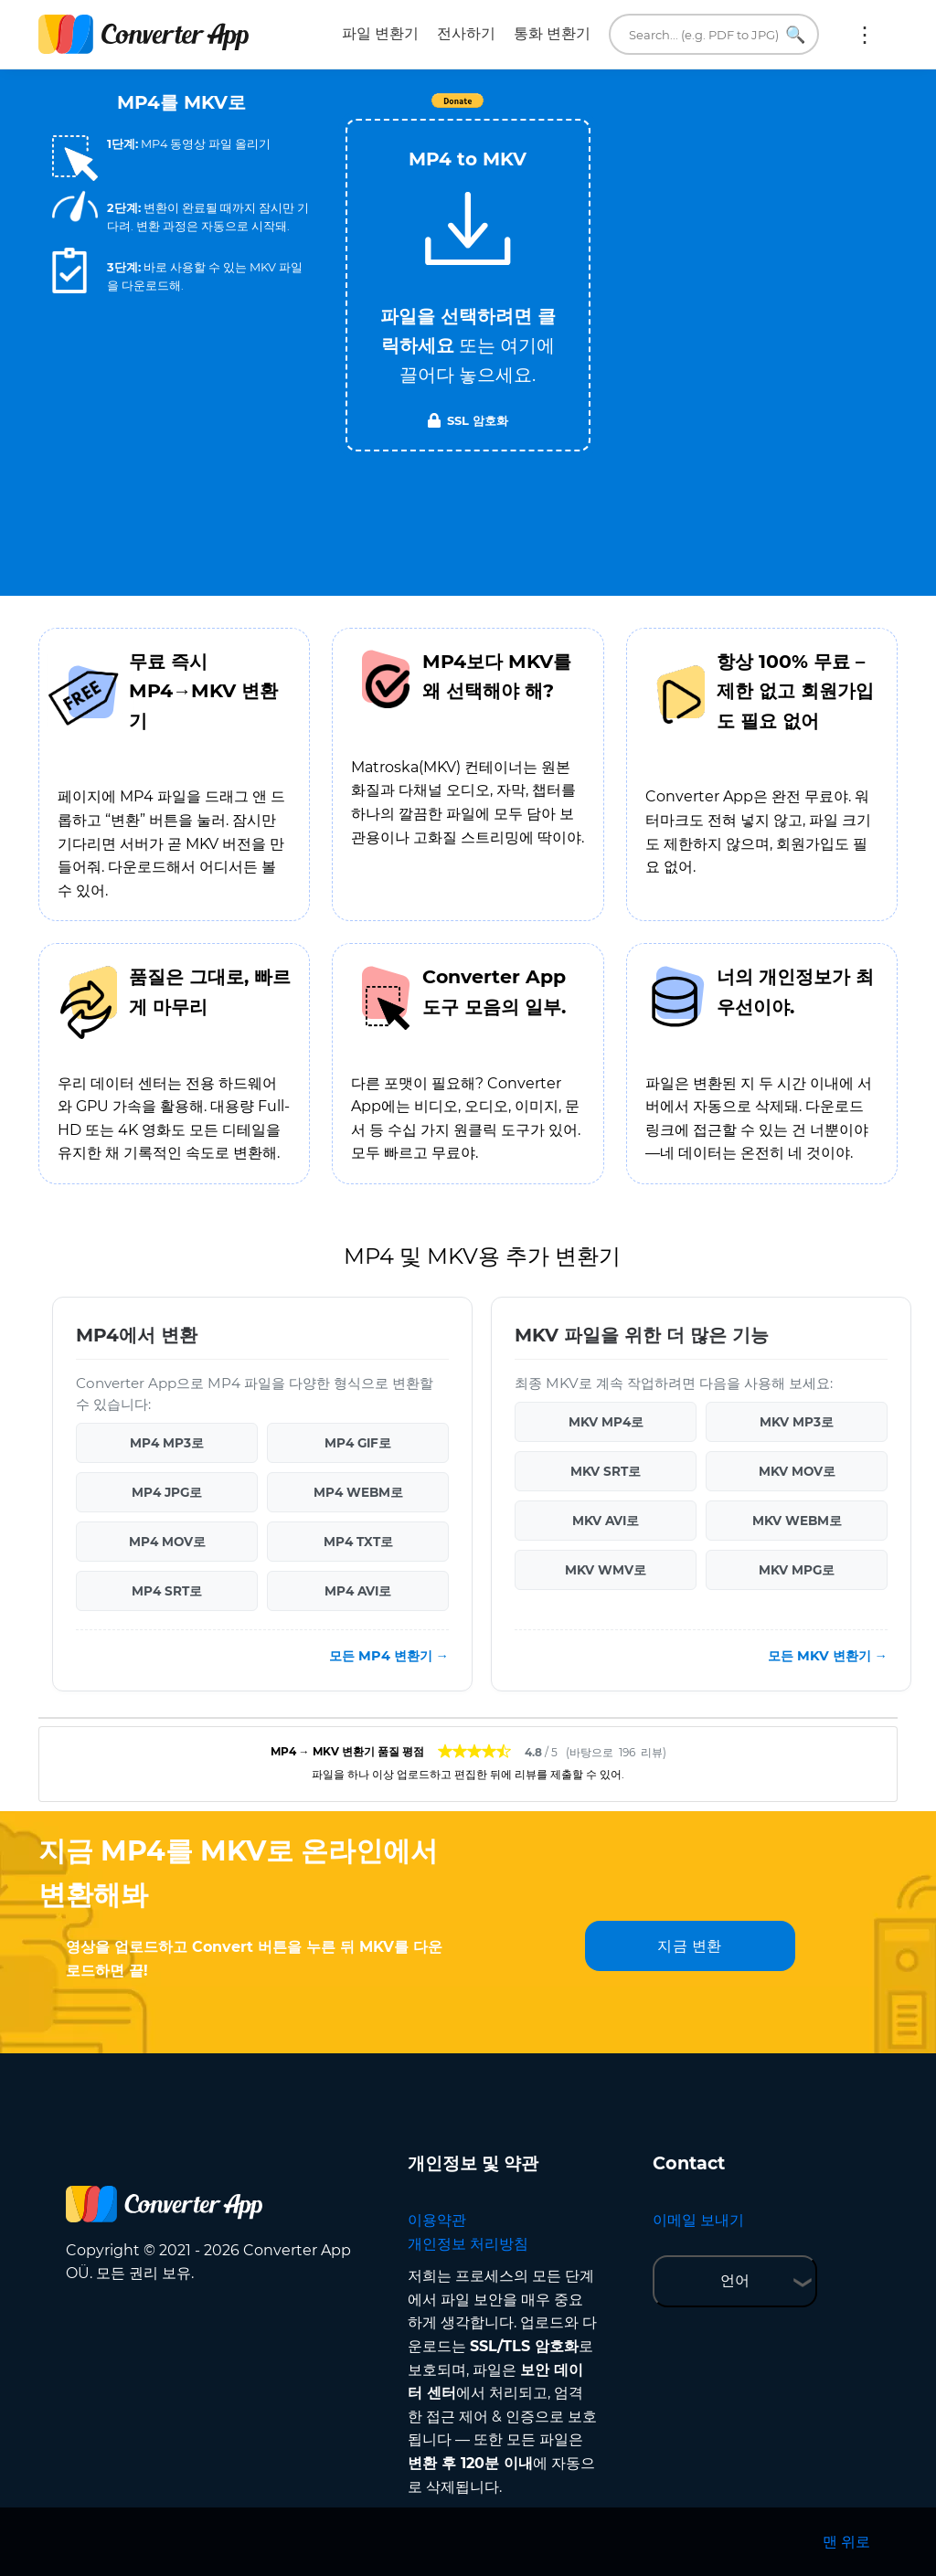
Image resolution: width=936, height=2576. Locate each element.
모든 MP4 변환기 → (389, 1656)
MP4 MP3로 (167, 1443)
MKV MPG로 (797, 1570)
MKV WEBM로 (797, 1520)
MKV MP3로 (797, 1422)
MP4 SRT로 (167, 1591)
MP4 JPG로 (167, 1492)
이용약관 (437, 2220)
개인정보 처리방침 (468, 2244)
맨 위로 (846, 2541)
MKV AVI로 (605, 1520)
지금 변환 (689, 1946)
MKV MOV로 (797, 1471)
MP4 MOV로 (167, 1541)
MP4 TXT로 (358, 1541)
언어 (735, 2280)
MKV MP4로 (606, 1422)
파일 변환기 (380, 33)
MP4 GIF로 (357, 1443)
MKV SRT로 (605, 1471)
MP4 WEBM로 (358, 1492)
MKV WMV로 (605, 1570)
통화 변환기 (552, 33)
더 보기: (864, 34)
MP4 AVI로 (357, 1591)
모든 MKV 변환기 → (828, 1656)
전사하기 (466, 33)
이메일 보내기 (698, 2220)
